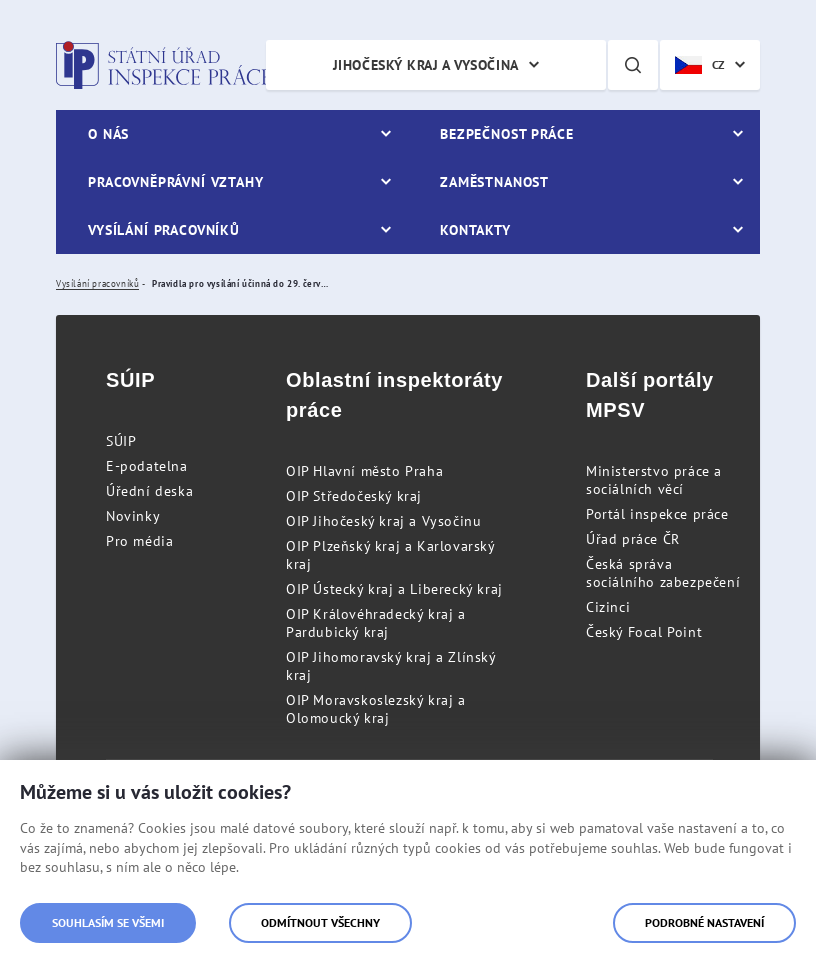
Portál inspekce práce (657, 514)
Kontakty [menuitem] (475, 230)
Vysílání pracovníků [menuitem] (164, 230)
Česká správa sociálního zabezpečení (663, 573)
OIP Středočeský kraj (354, 496)
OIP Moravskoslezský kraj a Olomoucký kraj (376, 709)
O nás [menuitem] (108, 134)
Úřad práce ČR (633, 539)
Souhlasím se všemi (108, 922)
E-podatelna (147, 466)
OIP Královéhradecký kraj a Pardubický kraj (376, 623)
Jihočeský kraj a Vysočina (426, 65)
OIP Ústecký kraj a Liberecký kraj (394, 589)
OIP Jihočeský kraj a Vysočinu (383, 521)
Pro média (139, 541)
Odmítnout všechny (320, 922)
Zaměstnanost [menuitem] (494, 182)
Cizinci (608, 607)
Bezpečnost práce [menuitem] (506, 134)
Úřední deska (149, 491)
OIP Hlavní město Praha (364, 471)
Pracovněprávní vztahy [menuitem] (176, 182)
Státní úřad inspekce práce (163, 65)
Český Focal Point (644, 632)
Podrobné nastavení (704, 922)
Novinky (133, 516)
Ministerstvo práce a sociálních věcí (654, 480)
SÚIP (121, 441)
